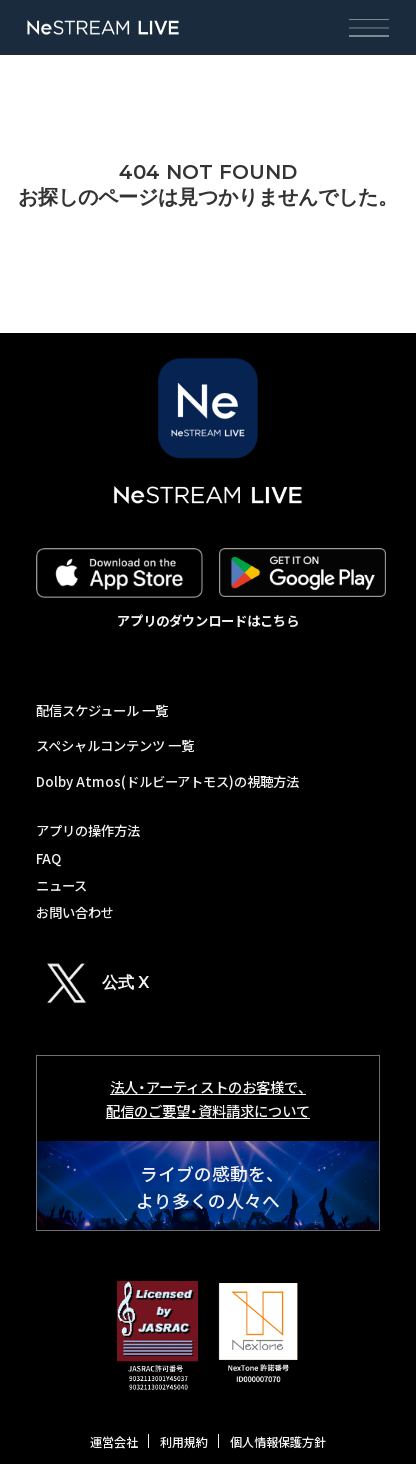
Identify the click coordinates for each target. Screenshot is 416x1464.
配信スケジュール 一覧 (102, 710)
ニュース (61, 885)
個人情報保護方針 (278, 1442)
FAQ (48, 858)
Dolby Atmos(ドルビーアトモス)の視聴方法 (167, 781)
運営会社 (114, 1442)
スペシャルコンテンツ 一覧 (115, 745)
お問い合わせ (75, 912)
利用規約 (184, 1442)
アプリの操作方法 (88, 830)
